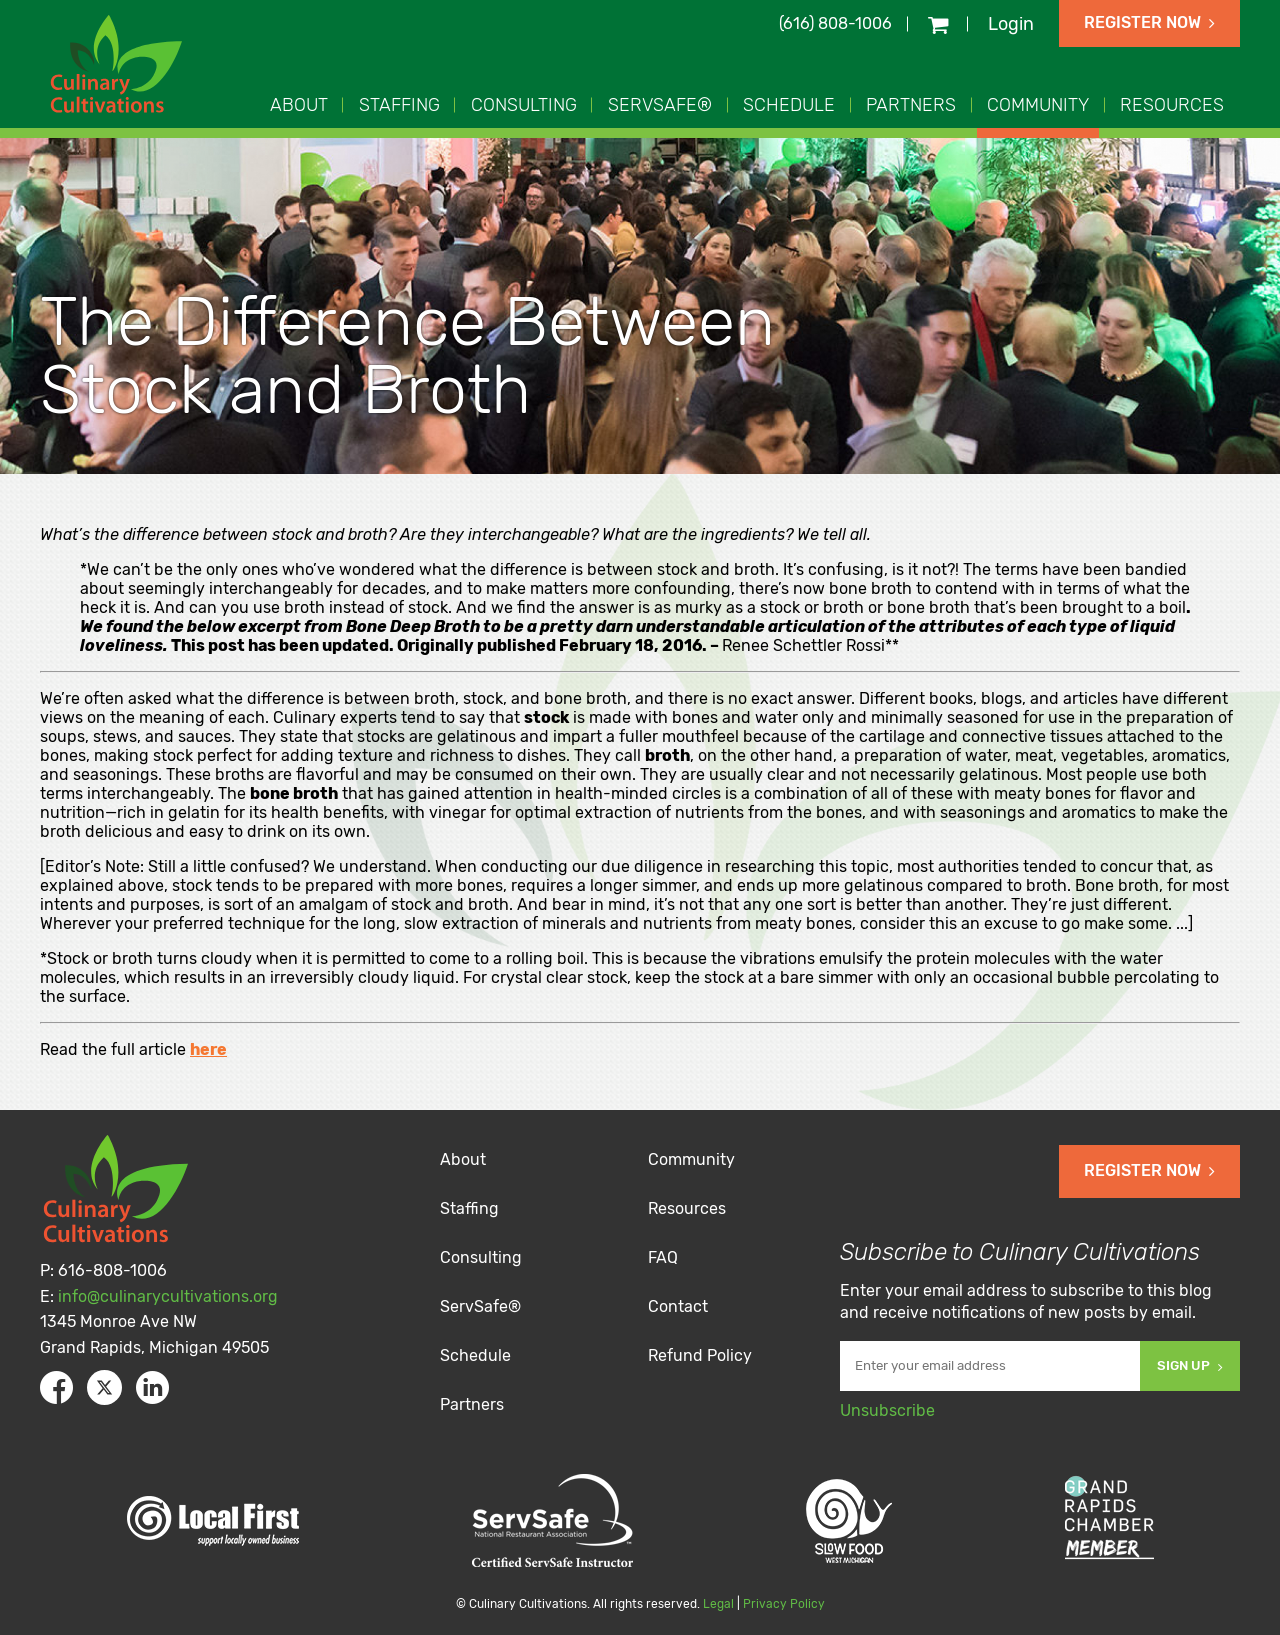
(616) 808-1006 (835, 23)
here (208, 1049)
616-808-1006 (112, 1270)
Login (1011, 24)
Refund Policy (700, 1355)
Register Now (1149, 22)
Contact (678, 1306)
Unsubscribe (887, 1410)
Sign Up (1190, 1365)
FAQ (663, 1257)
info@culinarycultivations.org (168, 1296)
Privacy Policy (784, 1604)
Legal (718, 1604)
